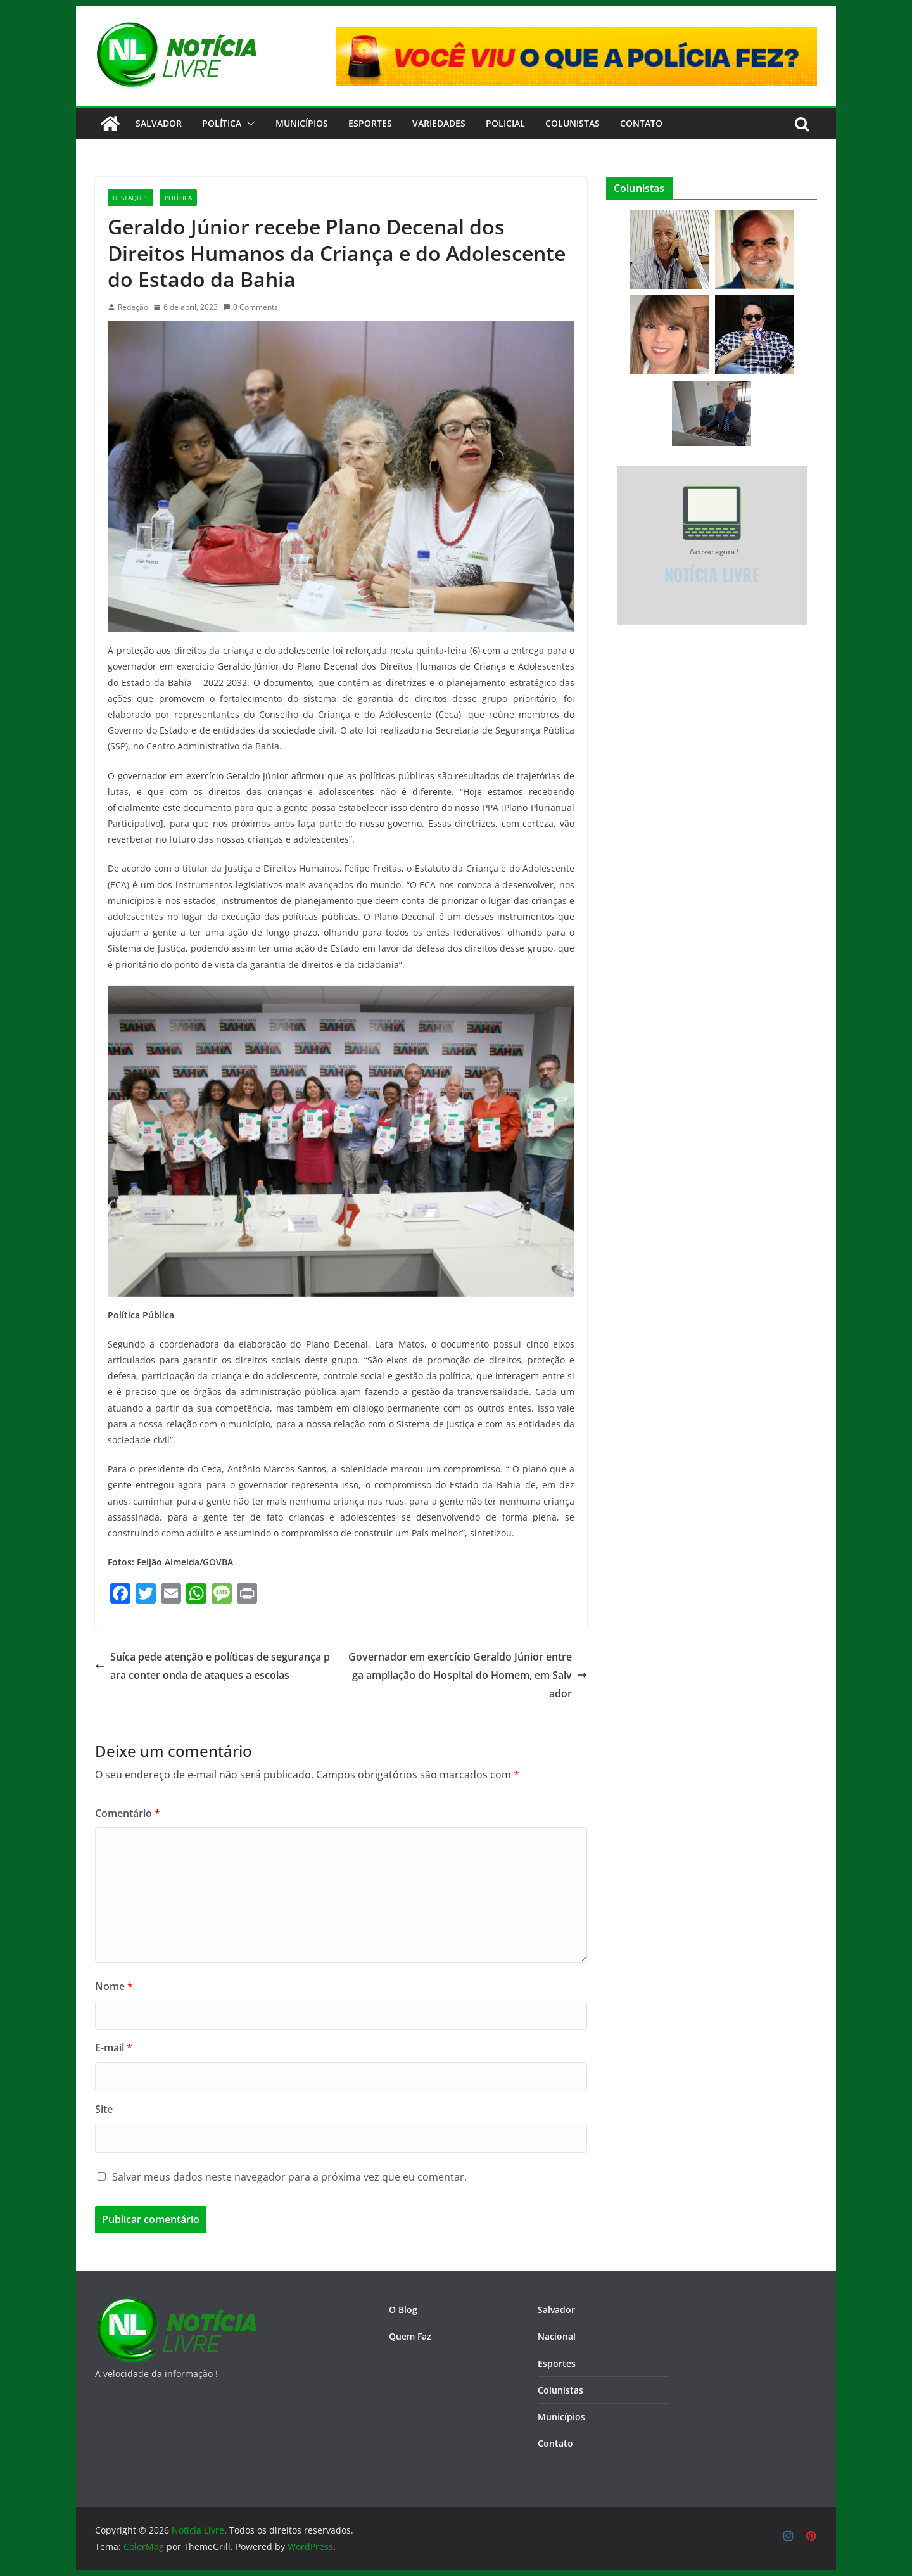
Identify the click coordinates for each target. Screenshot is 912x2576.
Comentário (127, 1813)
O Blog (403, 2310)
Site (104, 2109)
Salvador (159, 123)
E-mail (113, 2048)
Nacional (557, 2336)
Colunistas (572, 123)
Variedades (439, 123)
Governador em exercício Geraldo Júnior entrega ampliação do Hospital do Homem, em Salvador (467, 1675)
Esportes (370, 123)
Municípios (302, 123)
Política (221, 123)
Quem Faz (410, 2336)
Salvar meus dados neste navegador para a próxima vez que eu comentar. (289, 2177)
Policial (505, 123)
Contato (555, 2443)
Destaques (130, 197)
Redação (133, 307)
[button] (248, 123)
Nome (114, 1986)
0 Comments (250, 307)
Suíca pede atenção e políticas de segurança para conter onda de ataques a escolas (212, 1666)
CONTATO (641, 123)
